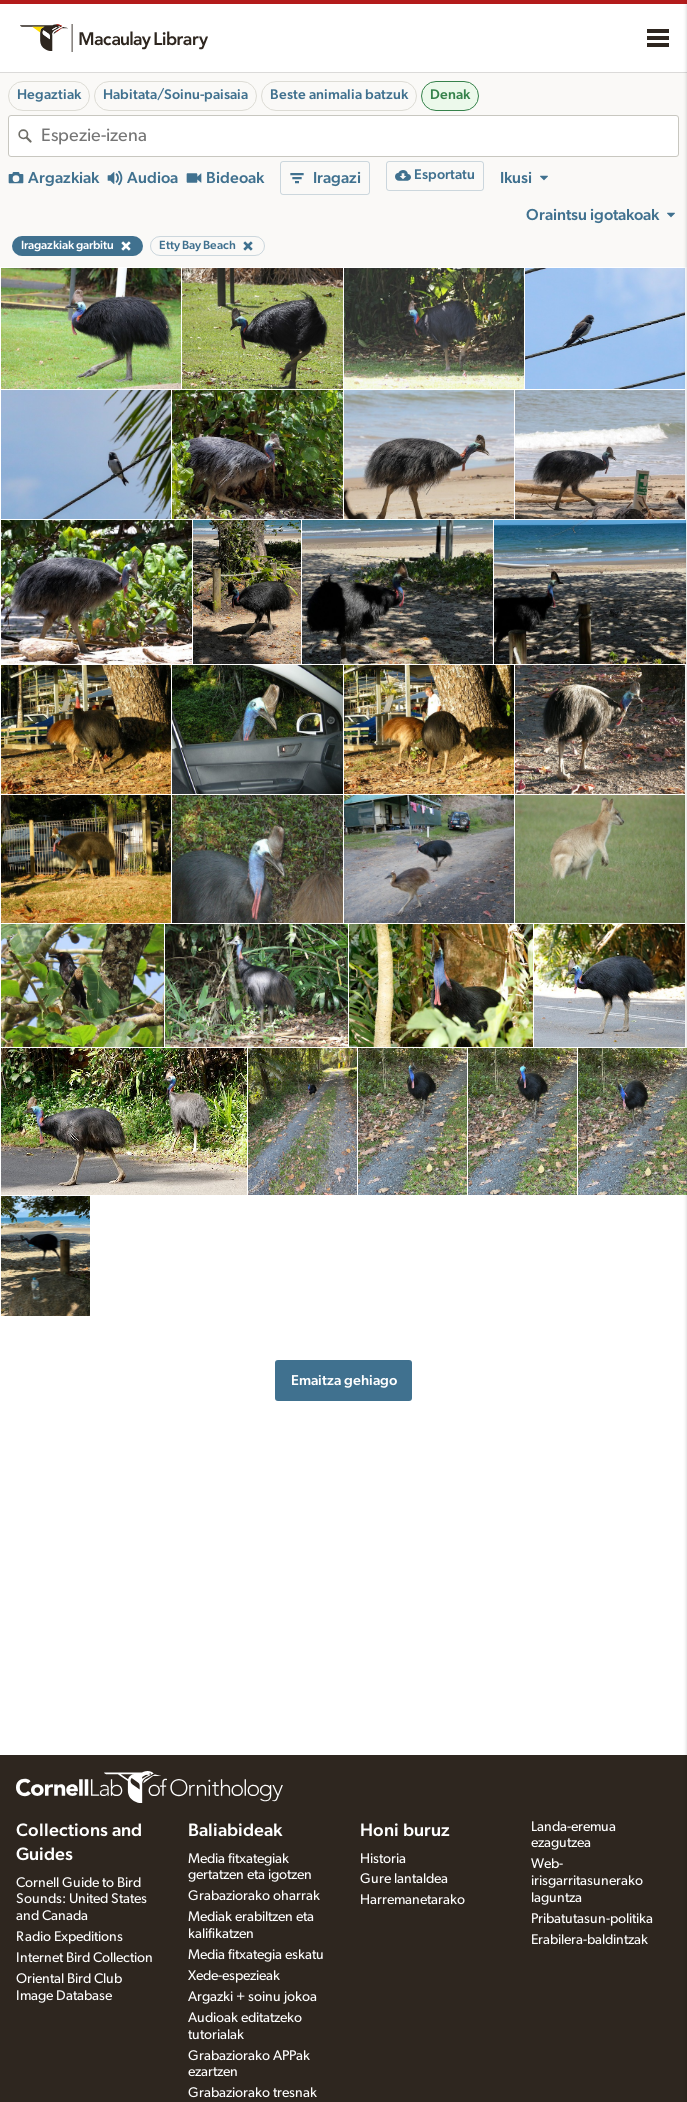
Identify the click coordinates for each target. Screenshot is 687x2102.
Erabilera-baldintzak (589, 1940)
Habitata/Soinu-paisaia (175, 95)
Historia (383, 1859)
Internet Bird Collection (84, 1958)
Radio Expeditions (69, 1937)
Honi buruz (405, 1831)
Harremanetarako (412, 1900)
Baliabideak (235, 1831)
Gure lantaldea (404, 1879)
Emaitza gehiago (344, 1380)
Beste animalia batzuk (339, 95)
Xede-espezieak (234, 1976)
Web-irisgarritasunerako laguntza (587, 1881)
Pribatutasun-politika (592, 1919)
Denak (450, 95)
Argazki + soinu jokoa (252, 1997)
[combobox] (359, 136)
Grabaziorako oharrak (254, 1896)
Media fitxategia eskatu (256, 1955)
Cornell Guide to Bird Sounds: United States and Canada (81, 1900)
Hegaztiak (49, 95)
